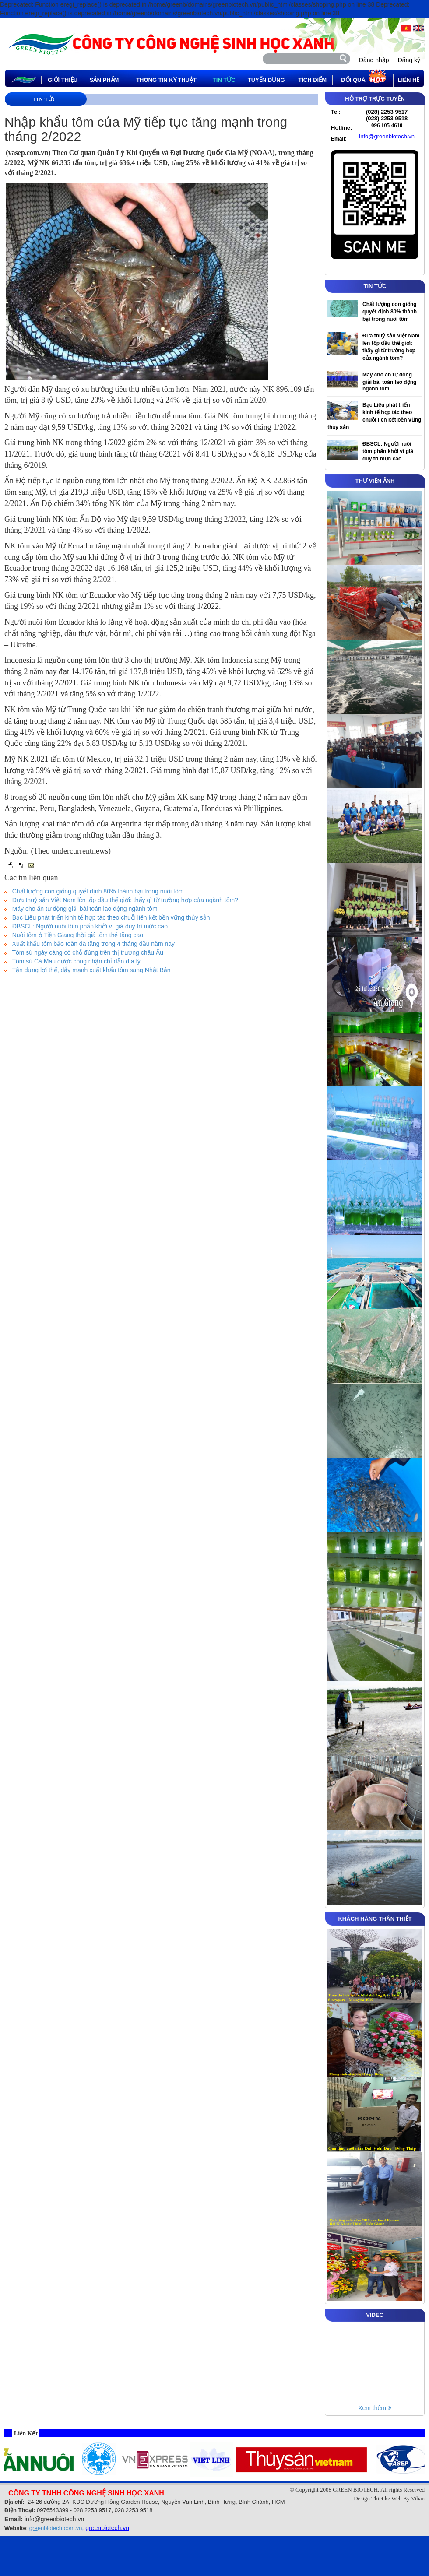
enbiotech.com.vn (55, 2528)
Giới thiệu (62, 80)
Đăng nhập (374, 59)
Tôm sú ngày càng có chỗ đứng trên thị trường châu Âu (87, 952)
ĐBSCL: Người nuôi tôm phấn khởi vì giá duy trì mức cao (90, 926)
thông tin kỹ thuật (166, 80)
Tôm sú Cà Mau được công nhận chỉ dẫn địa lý (76, 961)
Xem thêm (374, 2407)
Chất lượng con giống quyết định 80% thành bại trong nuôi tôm (98, 891)
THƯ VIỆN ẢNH (375, 481)
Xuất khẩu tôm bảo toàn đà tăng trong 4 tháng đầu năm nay (93, 943)
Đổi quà (363, 78)
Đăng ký (409, 59)
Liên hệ (409, 80)
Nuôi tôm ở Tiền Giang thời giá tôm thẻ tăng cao (77, 934)
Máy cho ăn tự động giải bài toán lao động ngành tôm (85, 908)
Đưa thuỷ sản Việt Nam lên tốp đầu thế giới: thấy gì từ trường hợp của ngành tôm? (125, 899)
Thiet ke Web (386, 2498)
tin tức (224, 80)
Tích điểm (312, 80)
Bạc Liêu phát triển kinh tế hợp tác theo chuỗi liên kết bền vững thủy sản (111, 917)
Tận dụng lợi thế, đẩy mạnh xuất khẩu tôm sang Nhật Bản (91, 969)
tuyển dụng (266, 80)
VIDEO (374, 2315)
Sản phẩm (104, 80)
